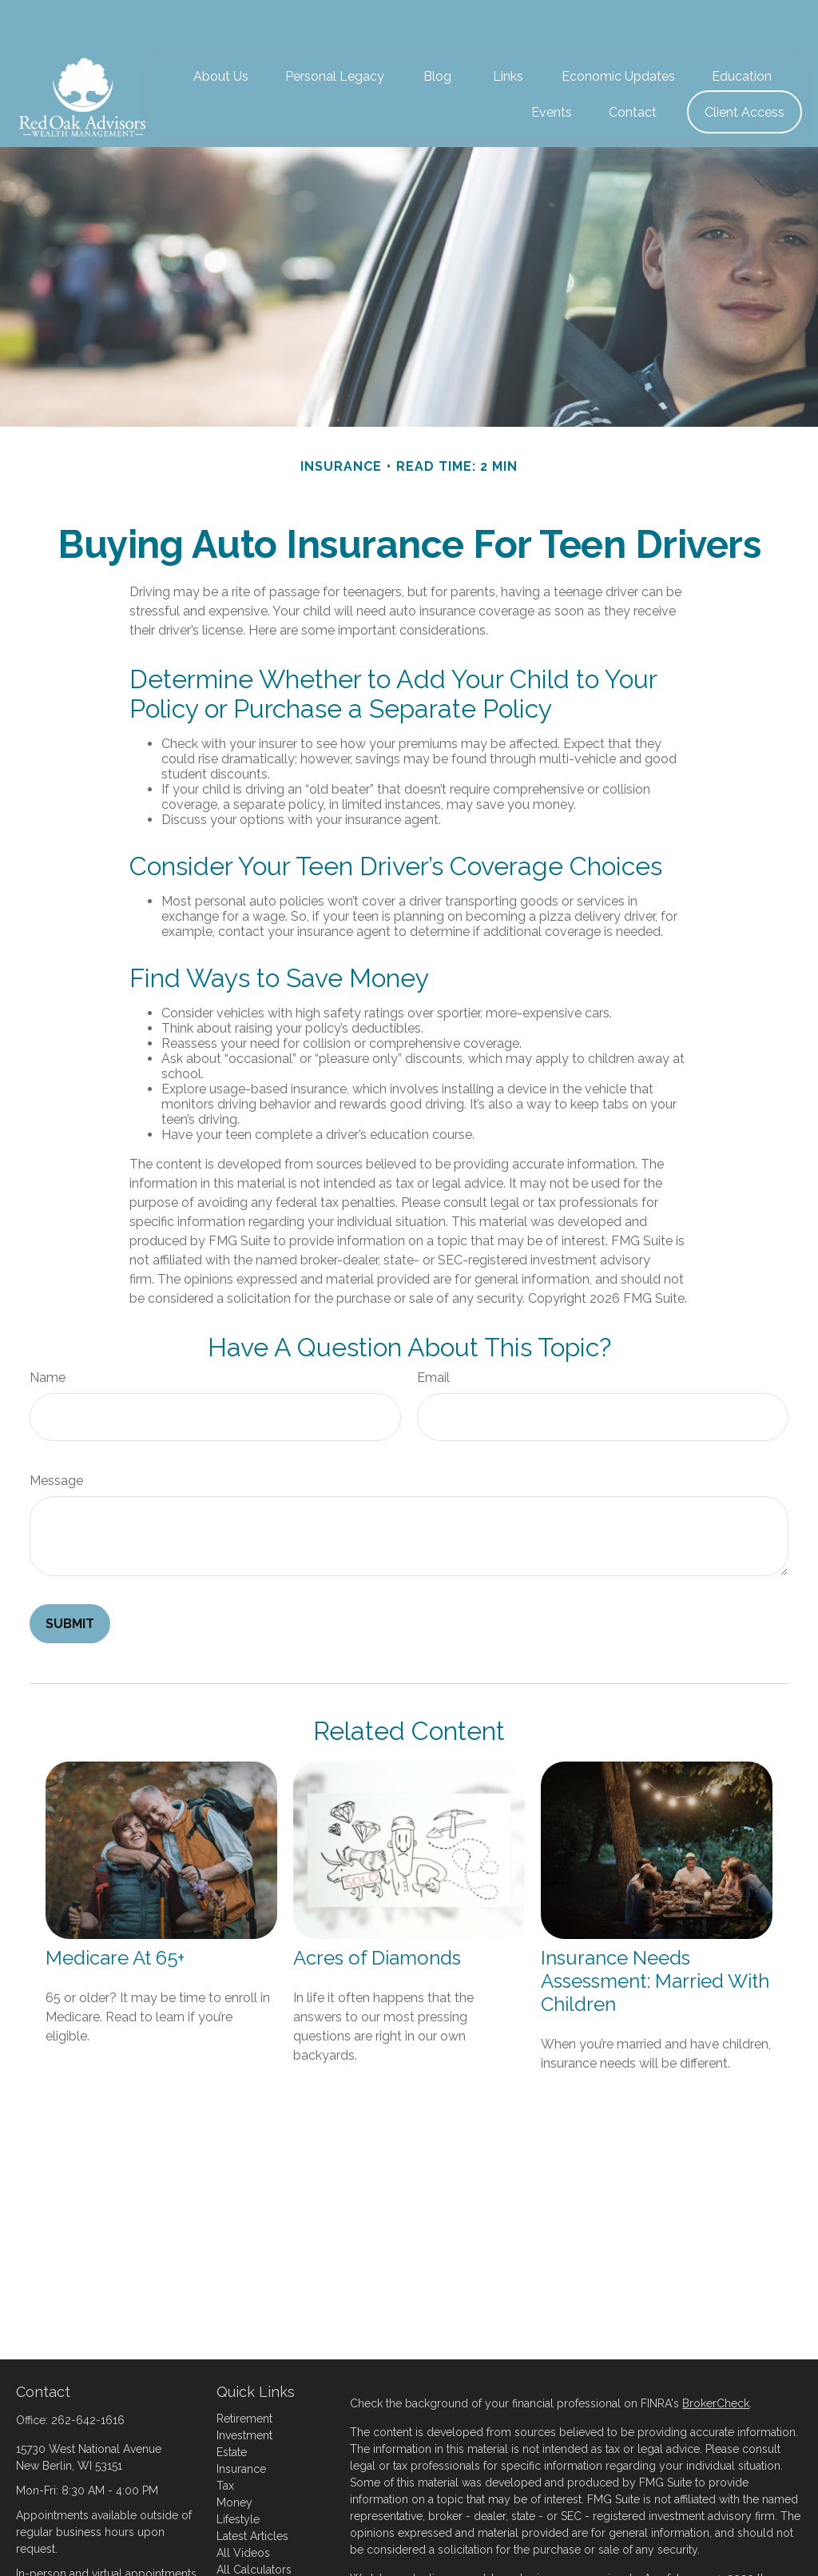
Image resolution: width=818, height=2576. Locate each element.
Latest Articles (252, 2488)
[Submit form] (70, 1575)
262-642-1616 (88, 2372)
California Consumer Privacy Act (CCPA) (452, 2547)
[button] (221, 28)
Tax (225, 2437)
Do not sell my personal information (565, 2564)
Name (48, 1329)
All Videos (243, 2504)
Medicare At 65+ (115, 1909)
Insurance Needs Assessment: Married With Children (655, 1933)
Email (433, 1329)
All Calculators (254, 2521)
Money (234, 2454)
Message (56, 1432)
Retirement (244, 2370)
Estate (231, 2404)
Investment (244, 2387)
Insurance (241, 2421)
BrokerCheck (715, 2355)
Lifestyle (238, 2471)
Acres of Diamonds (377, 1909)
